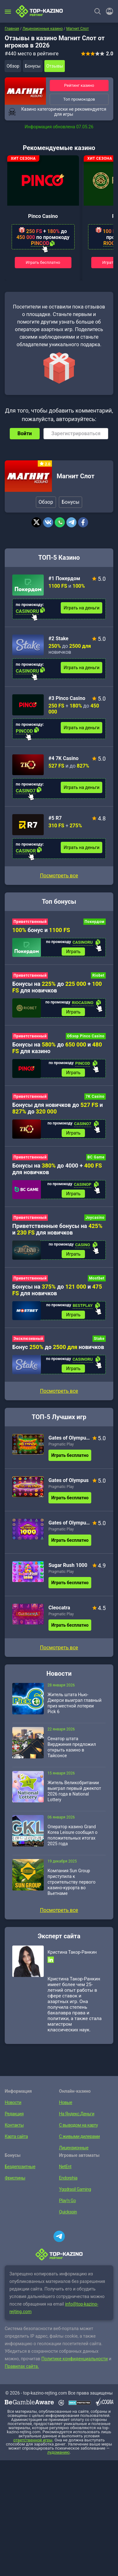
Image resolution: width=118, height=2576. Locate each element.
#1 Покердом (64, 578)
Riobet (98, 975)
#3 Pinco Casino (66, 698)
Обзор (13, 66)
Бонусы (33, 66)
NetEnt (65, 2166)
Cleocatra (59, 1608)
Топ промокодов (79, 99)
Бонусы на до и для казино (57, 1047)
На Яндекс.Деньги (76, 2113)
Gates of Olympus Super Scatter (69, 1438)
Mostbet (96, 1278)
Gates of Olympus (68, 1480)
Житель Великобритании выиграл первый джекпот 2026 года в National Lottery (74, 1791)
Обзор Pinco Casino (85, 1036)
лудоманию (58, 2452)
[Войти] (107, 11)
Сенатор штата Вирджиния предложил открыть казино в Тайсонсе (72, 1747)
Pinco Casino (43, 216)
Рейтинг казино (79, 85)
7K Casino (95, 1096)
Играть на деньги (81, 607)
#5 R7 (55, 818)
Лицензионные (73, 2147)
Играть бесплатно (43, 262)
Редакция (14, 2113)
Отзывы (54, 66)
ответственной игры (32, 2440)
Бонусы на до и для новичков (57, 1289)
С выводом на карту (78, 2125)
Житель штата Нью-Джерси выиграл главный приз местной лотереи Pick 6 (75, 1703)
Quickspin (68, 2211)
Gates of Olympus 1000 (69, 1523)
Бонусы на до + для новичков (57, 987)
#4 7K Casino (63, 758)
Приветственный (30, 921)
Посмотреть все (59, 876)
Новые (65, 2102)
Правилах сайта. (22, 2366)
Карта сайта (16, 2136)
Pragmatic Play (61, 1444)
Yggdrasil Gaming (75, 2189)
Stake (99, 1338)
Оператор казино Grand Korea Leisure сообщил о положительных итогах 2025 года (73, 1835)
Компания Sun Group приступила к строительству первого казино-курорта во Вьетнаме (71, 1882)
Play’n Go (67, 2200)
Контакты (14, 2125)
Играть (73, 951)
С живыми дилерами (79, 2136)
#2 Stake (58, 638)
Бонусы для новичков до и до (57, 1108)
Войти (25, 433)
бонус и (41, 930)
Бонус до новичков (58, 1347)
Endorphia (68, 2177)
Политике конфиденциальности (75, 2358)
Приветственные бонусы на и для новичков (57, 1229)
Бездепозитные (20, 2166)
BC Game (95, 1157)
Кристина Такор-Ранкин (72, 1952)
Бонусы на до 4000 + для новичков (57, 1168)
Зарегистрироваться (75, 433)
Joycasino (95, 1217)
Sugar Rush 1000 (67, 1565)
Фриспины (15, 2177)
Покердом (94, 921)
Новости (13, 2102)
